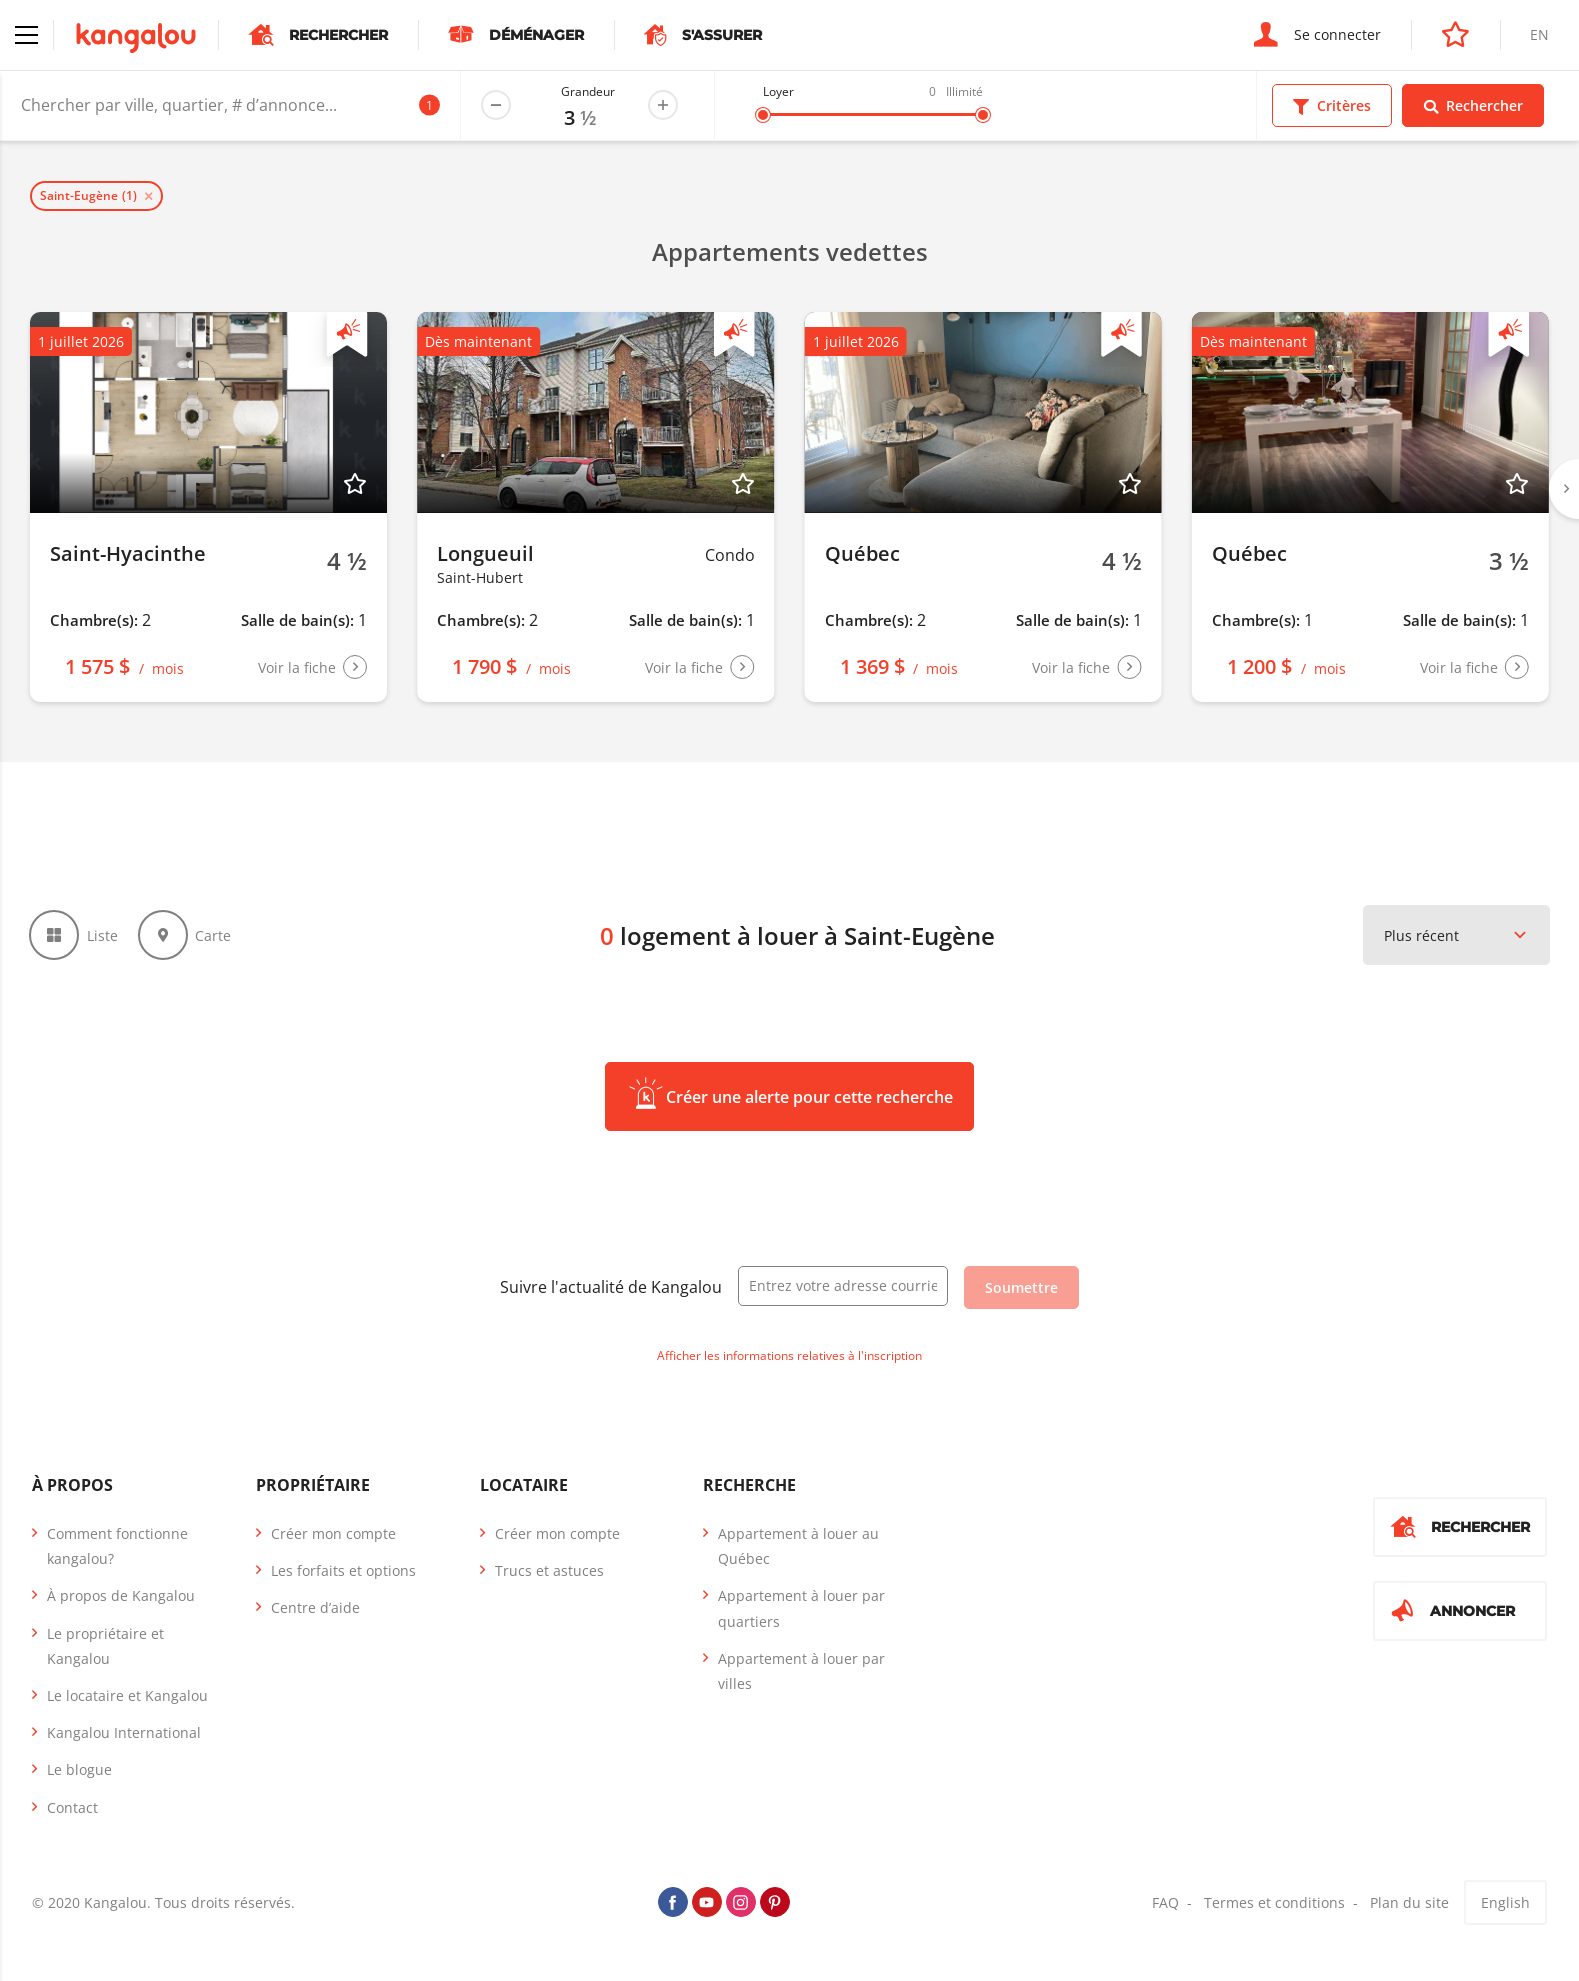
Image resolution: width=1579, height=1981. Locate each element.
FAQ (1165, 1903)
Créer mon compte (333, 1534)
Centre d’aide (315, 1608)
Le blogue (79, 1770)
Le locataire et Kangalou (127, 1696)
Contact (72, 1808)
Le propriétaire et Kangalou (105, 1647)
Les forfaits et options (343, 1571)
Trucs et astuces (549, 1571)
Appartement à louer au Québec (798, 1547)
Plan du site (1409, 1903)
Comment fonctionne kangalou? (117, 1547)
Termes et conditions (1274, 1903)
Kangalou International (124, 1733)
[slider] (763, 115)
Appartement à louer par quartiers (801, 1609)
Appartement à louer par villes (801, 1672)
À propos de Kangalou (121, 1596)
